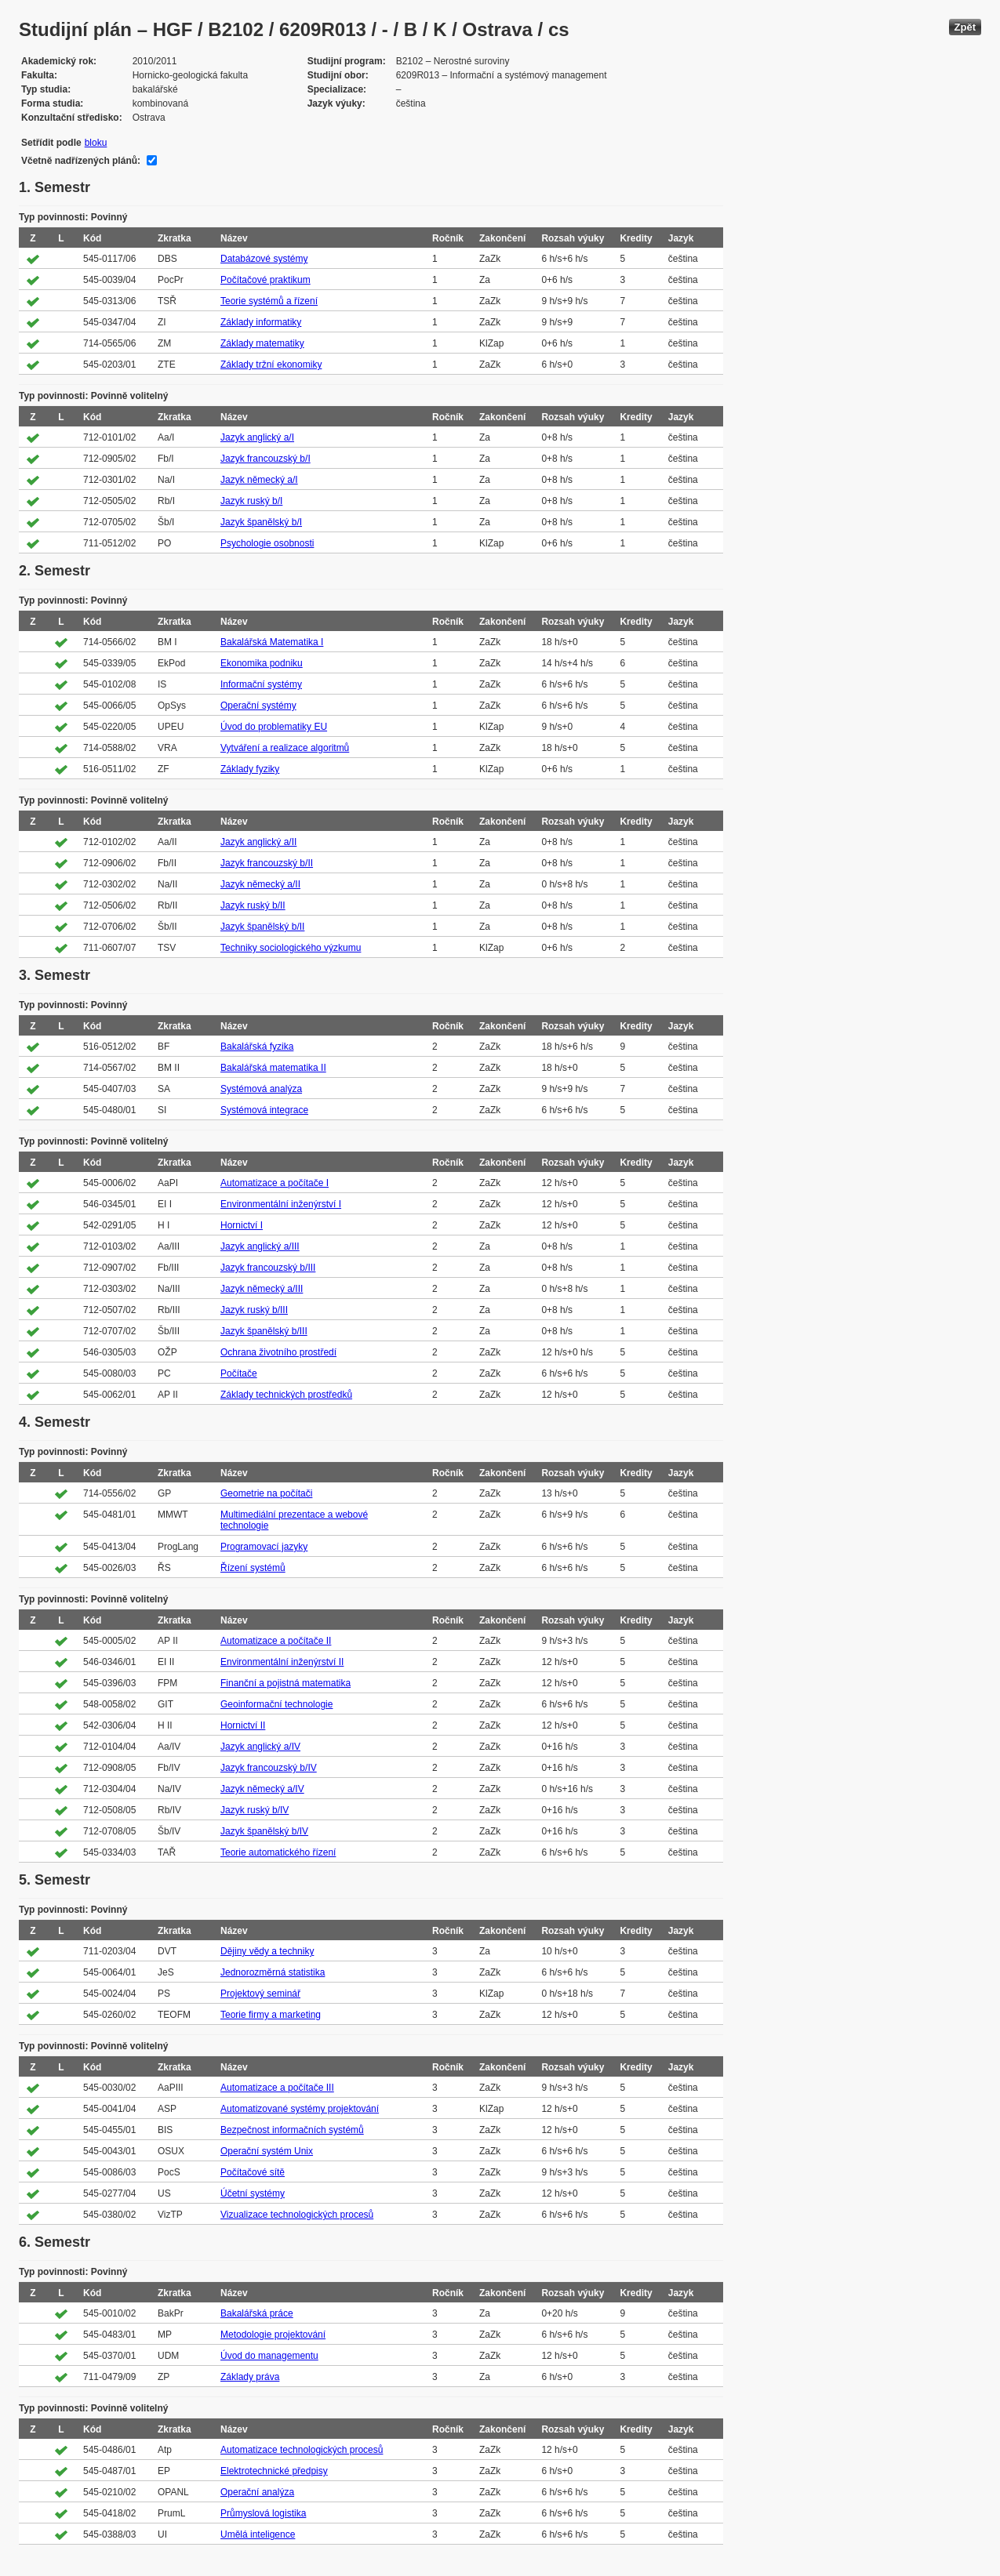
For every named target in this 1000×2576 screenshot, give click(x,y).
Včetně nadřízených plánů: (80, 160)
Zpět (965, 27)
